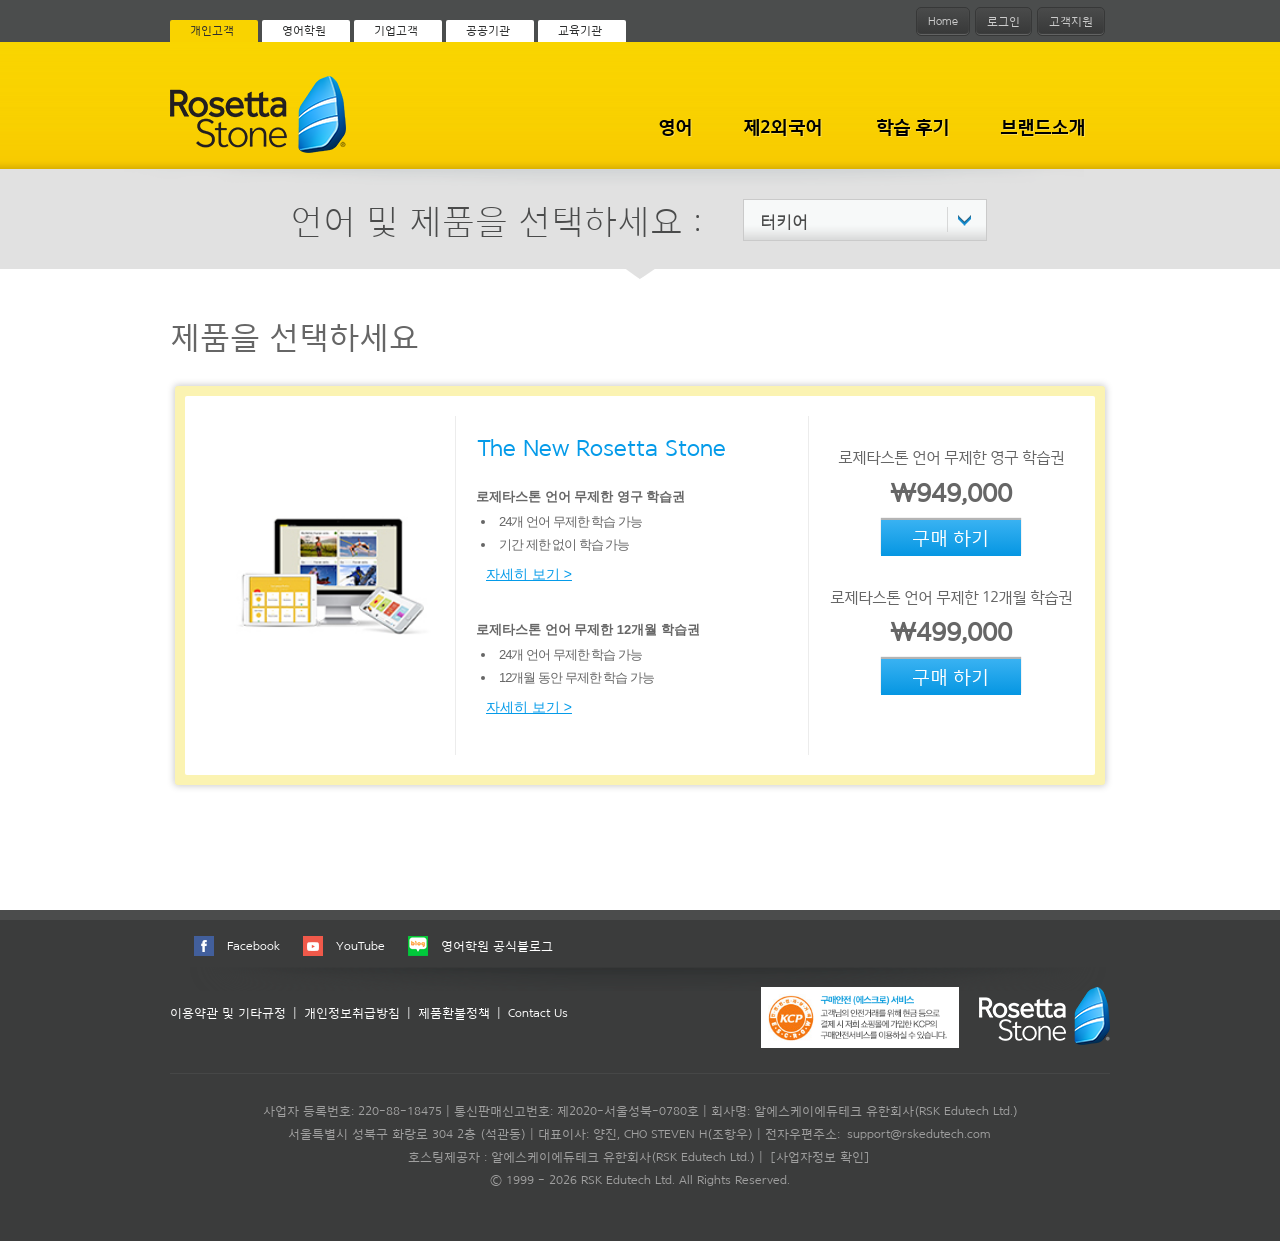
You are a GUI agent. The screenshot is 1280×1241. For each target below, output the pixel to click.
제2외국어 (782, 126)
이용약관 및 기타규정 (228, 1012)
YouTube (360, 945)
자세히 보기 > (529, 574)
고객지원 (1071, 21)
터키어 (784, 221)
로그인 (1003, 21)
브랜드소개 (1043, 126)
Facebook (253, 945)
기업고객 (396, 30)
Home (943, 21)
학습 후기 (912, 126)
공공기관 (488, 30)
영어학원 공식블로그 (497, 945)
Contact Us (538, 1012)
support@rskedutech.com (918, 1133)
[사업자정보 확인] (820, 1156)
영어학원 (304, 30)
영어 (675, 126)
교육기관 (580, 30)
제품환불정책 (454, 1012)
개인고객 (212, 30)
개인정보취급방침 (352, 1012)
